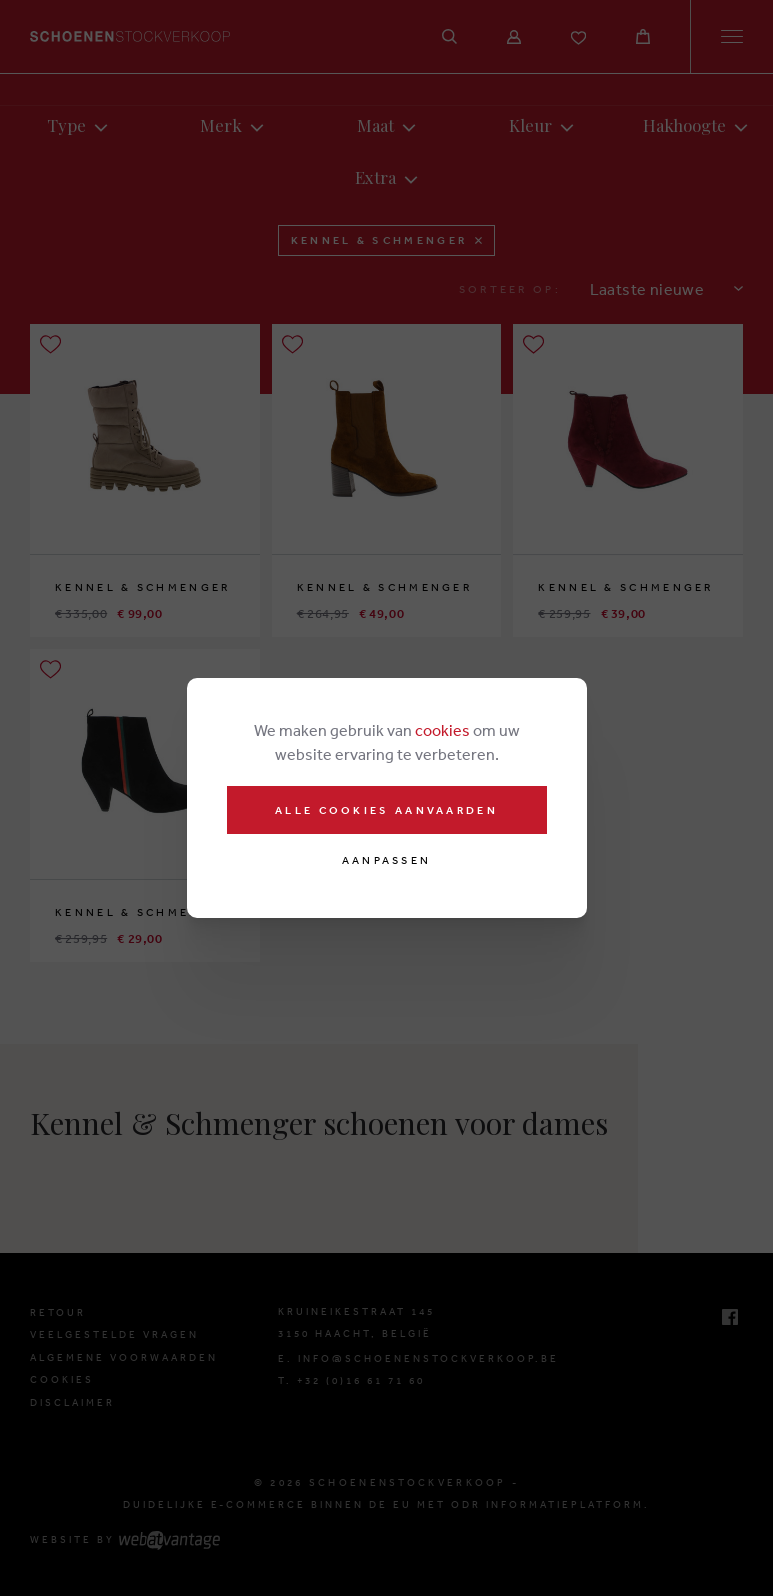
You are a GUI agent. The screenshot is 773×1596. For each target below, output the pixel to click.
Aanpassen (387, 860)
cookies (442, 730)
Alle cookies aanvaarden (386, 810)
